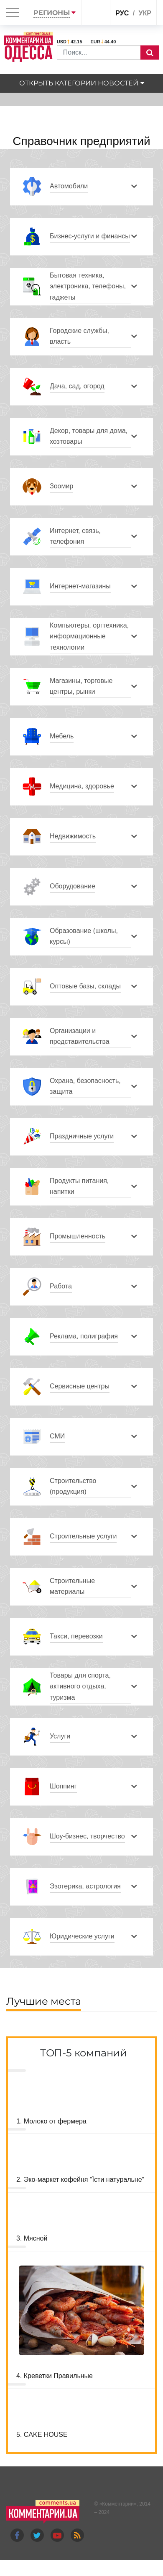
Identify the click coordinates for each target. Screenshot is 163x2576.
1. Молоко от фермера (51, 2121)
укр (145, 13)
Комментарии (118, 2504)
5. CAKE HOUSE (42, 2434)
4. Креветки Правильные (54, 2375)
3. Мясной (31, 2238)
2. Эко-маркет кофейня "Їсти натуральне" (80, 2179)
